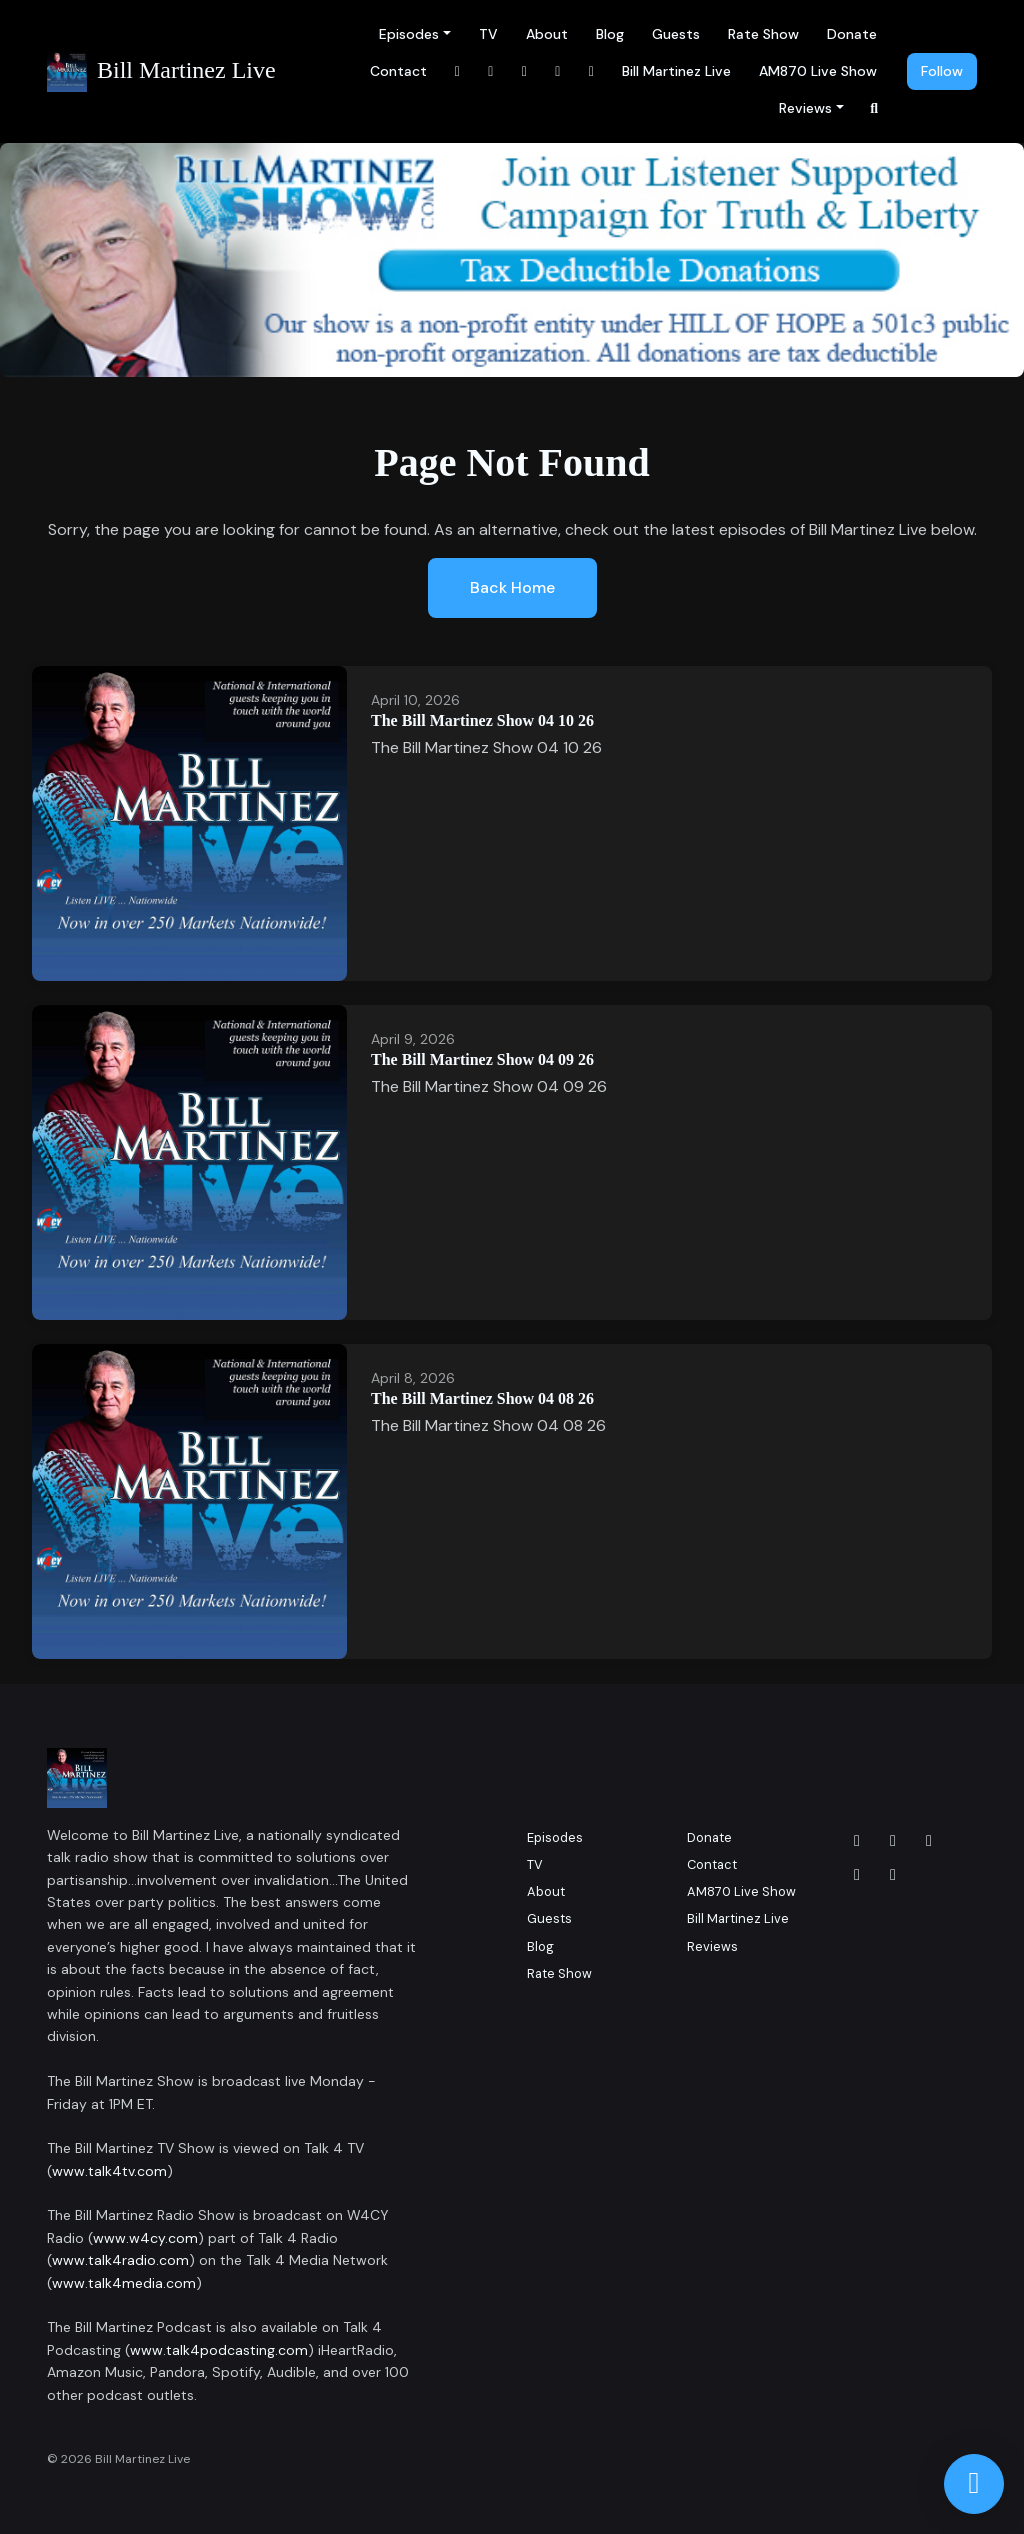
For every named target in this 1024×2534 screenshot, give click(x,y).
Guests (676, 34)
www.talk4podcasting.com (219, 2350)
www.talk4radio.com (120, 2260)
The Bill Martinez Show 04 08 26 (482, 1398)
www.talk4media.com (124, 2283)
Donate (852, 34)
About (547, 34)
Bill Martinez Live (676, 71)
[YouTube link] (558, 71)
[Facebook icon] (857, 1841)
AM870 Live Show (818, 71)
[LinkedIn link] (525, 71)
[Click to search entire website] (875, 108)
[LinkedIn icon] (929, 1841)
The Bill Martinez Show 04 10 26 (482, 720)
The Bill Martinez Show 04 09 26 (482, 1059)
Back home (512, 587)
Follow (942, 71)
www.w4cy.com (145, 2238)
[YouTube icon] (893, 1875)
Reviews (805, 108)
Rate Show (763, 34)
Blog (610, 34)
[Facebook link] (458, 71)
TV (488, 34)
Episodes (409, 34)
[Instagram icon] (893, 1841)
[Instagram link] (491, 71)
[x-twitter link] (592, 71)
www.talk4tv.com (109, 2171)
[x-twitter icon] (857, 1875)
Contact (398, 71)
